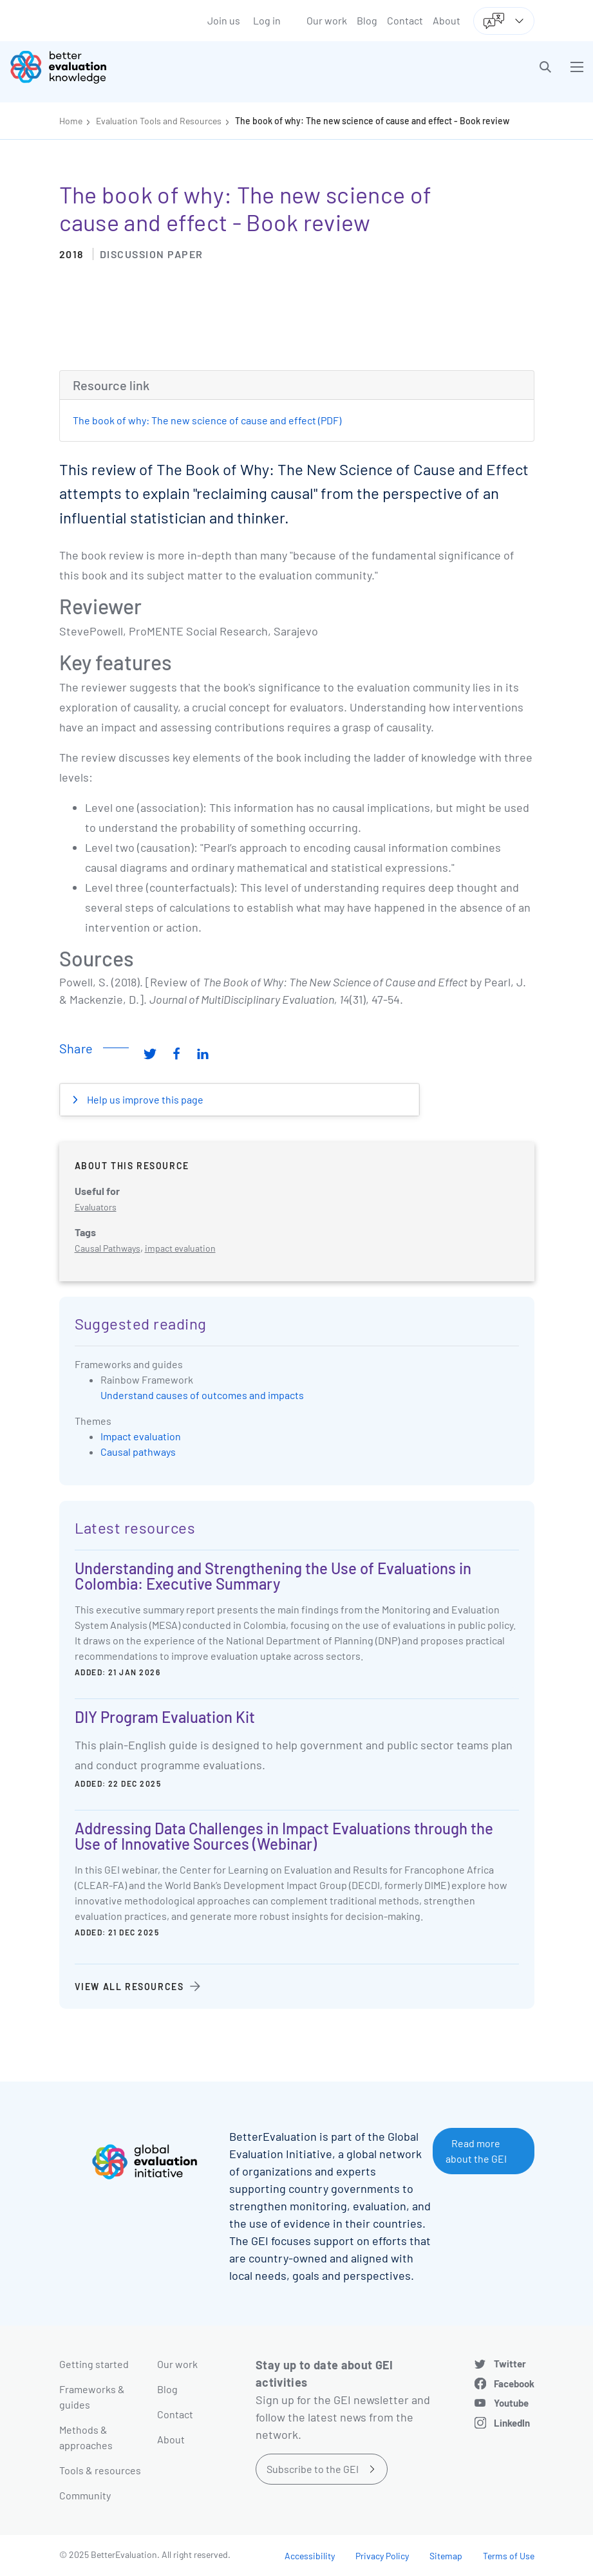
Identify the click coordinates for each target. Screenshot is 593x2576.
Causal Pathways (107, 1248)
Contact (405, 20)
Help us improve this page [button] (144, 1099)
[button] (545, 67)
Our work (326, 20)
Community (85, 2495)
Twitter (510, 2363)
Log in (267, 20)
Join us (223, 20)
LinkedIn (512, 2423)
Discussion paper (151, 254)
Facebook (514, 2383)
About (446, 20)
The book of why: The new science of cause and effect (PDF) (207, 420)
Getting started (94, 2364)
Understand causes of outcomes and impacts (202, 1395)
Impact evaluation (140, 1436)
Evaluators (96, 1206)
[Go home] (158, 67)
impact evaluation (180, 1248)
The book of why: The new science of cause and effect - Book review (372, 120)
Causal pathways (138, 1451)
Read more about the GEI (476, 2151)
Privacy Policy (382, 2555)
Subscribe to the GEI (313, 2469)
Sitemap (445, 2555)
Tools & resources (100, 2470)
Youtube (511, 2403)
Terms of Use (508, 2555)
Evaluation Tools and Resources (158, 120)
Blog (367, 20)
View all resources (129, 1986)
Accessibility (310, 2555)
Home (70, 120)
